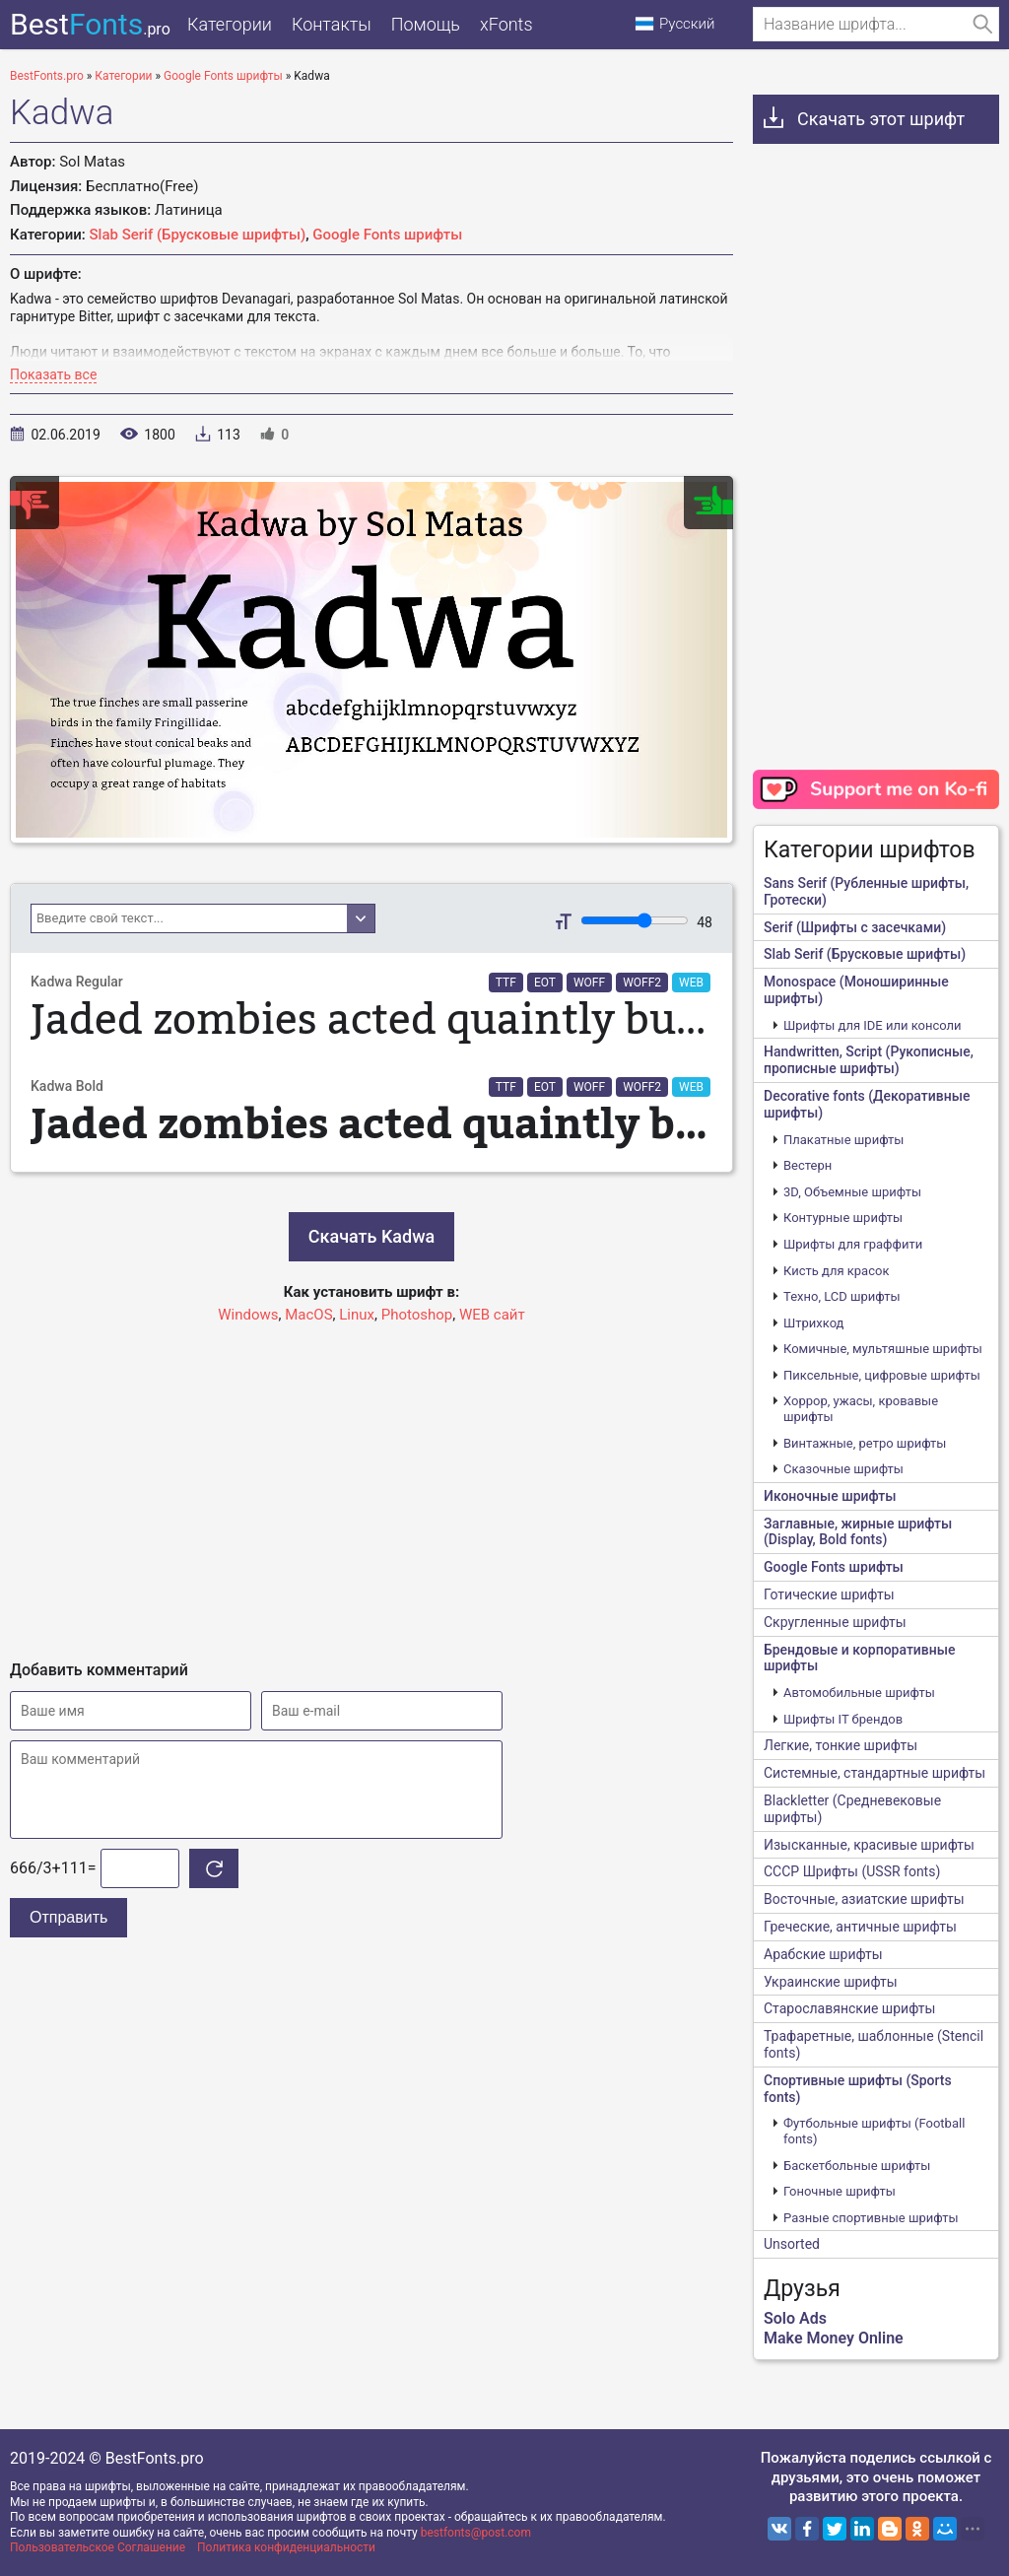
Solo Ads (795, 2318)
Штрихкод (813, 1323)
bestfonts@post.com (476, 2533)
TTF (506, 982)
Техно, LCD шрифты (842, 1296)
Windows (248, 1314)
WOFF (589, 982)
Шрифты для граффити (852, 1244)
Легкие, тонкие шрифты (840, 1745)
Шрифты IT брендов (843, 1719)
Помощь (425, 24)
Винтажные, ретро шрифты (864, 1443)
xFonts (506, 24)
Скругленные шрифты (835, 1622)
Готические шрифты (829, 1594)
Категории (229, 24)
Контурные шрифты (843, 1217)
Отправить (68, 1917)
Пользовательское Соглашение (97, 2547)
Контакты (331, 24)
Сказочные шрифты (843, 1468)
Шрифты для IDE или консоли (872, 1025)
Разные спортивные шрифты (871, 2217)
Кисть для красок (836, 1270)
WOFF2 (642, 982)
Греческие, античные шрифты (860, 1926)
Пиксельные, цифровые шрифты (881, 1375)
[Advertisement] (371, 1483)
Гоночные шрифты (839, 2191)
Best (90, 24)
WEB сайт (492, 1314)
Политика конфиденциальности (286, 2547)
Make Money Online (834, 2338)
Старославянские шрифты (849, 2008)
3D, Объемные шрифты (852, 1192)
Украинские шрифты (831, 1982)
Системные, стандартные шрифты (874, 1773)
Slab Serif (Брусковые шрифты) (198, 234)
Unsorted (792, 2244)
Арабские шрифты (823, 1954)
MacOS (308, 1314)
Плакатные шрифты (843, 1139)
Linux (356, 1314)
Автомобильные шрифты (859, 1692)
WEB (691, 982)
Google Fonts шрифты (387, 234)
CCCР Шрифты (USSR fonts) (852, 1871)
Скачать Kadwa (371, 1236)
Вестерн (807, 1165)
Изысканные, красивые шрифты (869, 1845)
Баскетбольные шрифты (856, 2165)
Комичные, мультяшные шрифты (882, 1348)
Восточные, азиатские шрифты (864, 1899)
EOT (545, 982)
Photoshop (417, 1314)
